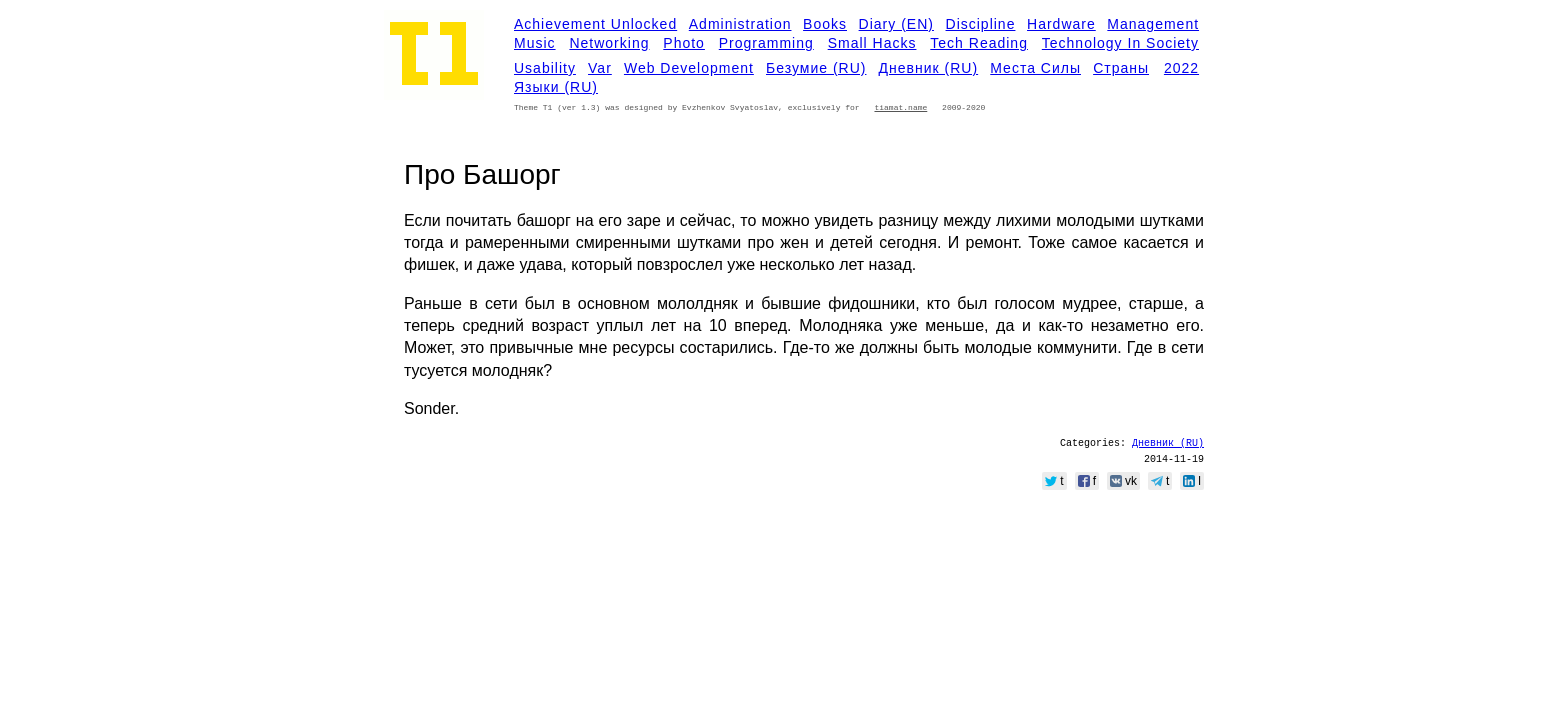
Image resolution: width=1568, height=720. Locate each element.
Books (825, 24)
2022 (1181, 68)
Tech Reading (979, 43)
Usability (545, 68)
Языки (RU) (556, 87)
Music (535, 43)
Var (600, 68)
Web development (689, 68)
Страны (1121, 68)
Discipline (981, 24)
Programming (766, 43)
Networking (609, 43)
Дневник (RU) (929, 68)
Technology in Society (1120, 43)
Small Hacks (872, 43)
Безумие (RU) (816, 68)
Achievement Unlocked (595, 24)
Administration (740, 24)
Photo (684, 43)
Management (1153, 24)
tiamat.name (900, 107)
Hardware (1061, 24)
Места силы (1035, 68)
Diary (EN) (896, 24)
